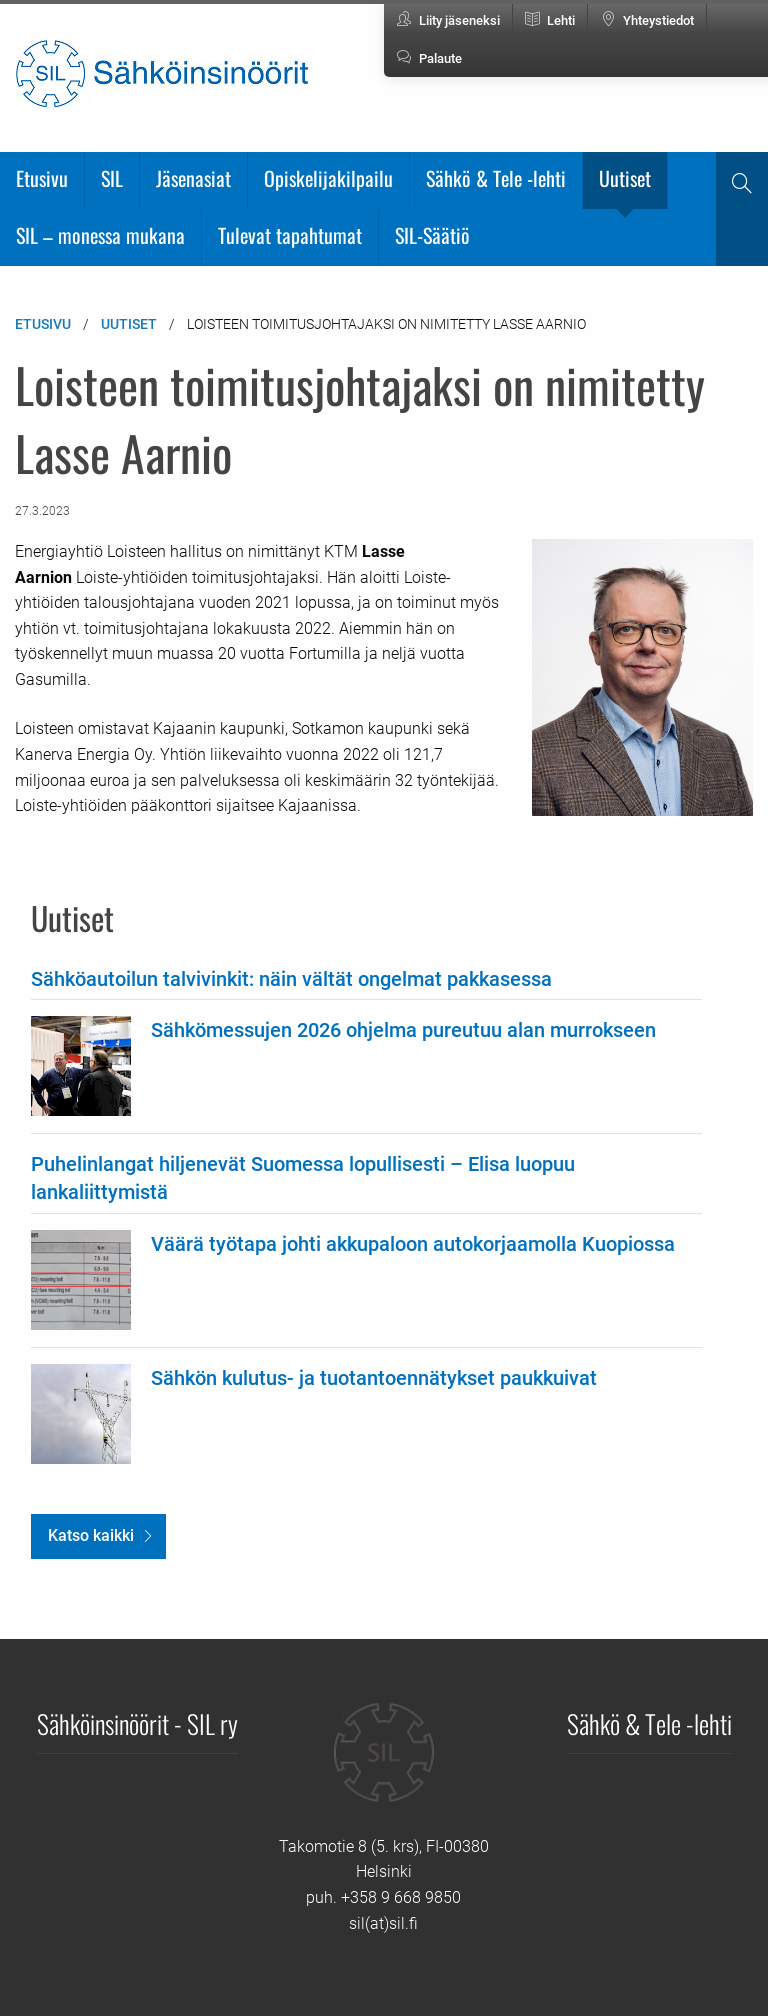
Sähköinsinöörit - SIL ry (137, 1723)
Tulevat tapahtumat (290, 235)
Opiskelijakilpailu (328, 178)
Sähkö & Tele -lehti (496, 178)
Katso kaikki (91, 1535)
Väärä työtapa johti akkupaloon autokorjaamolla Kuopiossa (413, 1244)
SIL (112, 178)
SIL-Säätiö (432, 235)
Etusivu (42, 178)
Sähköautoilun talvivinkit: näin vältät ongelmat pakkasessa (291, 979)
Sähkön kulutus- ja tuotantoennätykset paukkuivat (374, 1378)
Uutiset (625, 178)
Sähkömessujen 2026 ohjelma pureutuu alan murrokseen (403, 1030)
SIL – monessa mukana (100, 235)
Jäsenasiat (193, 178)
